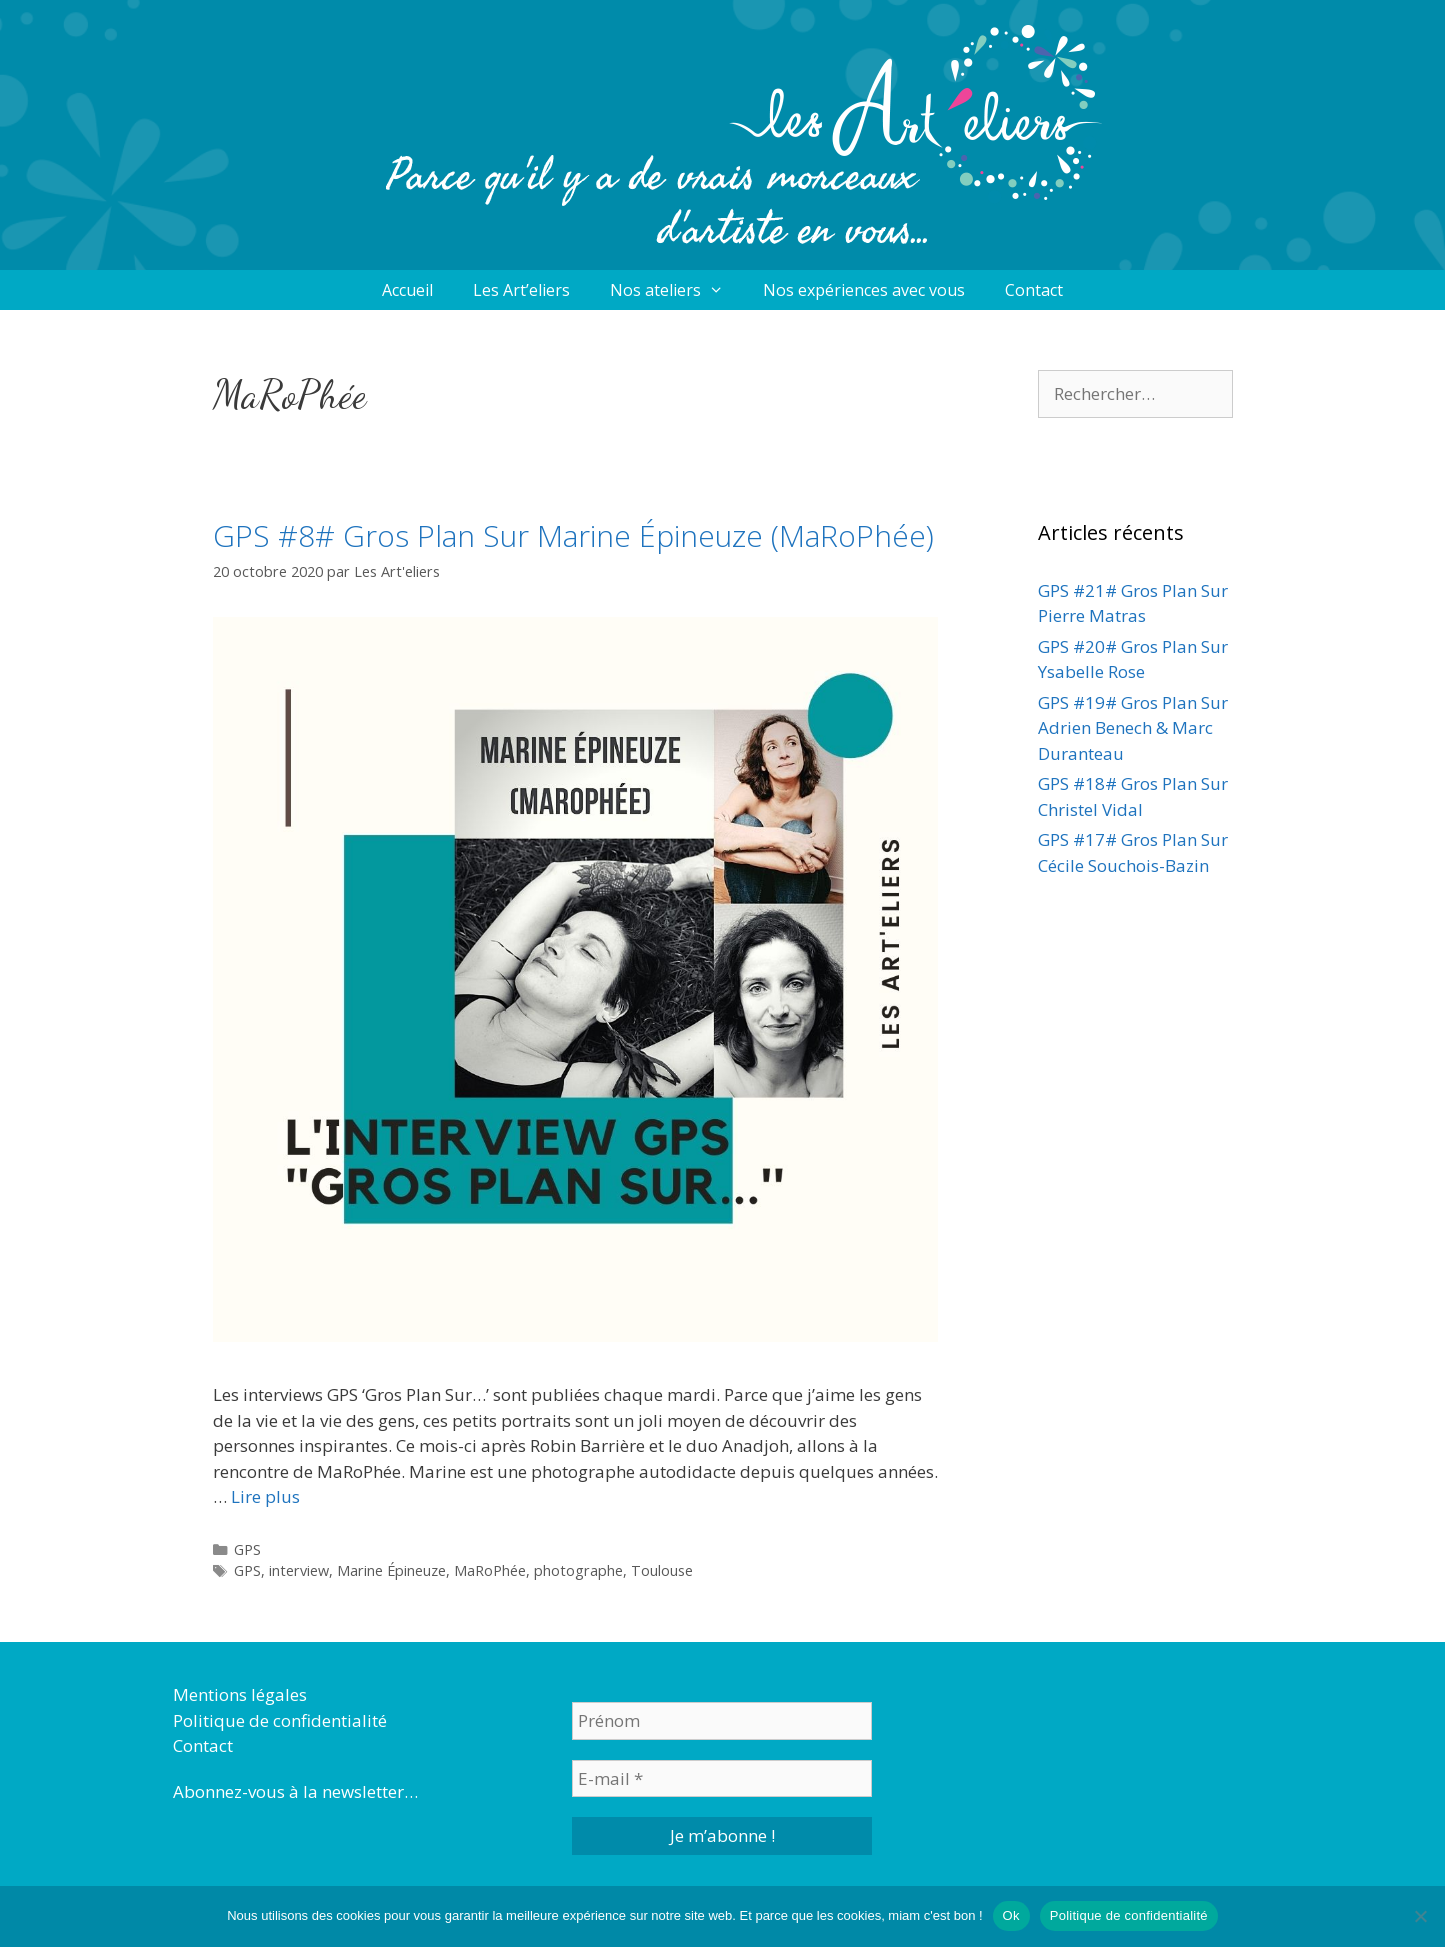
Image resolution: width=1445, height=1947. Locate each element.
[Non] (1420, 1916)
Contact (1034, 290)
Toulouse (662, 1570)
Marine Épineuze (391, 1570)
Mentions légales (240, 1694)
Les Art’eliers (521, 290)
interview (299, 1570)
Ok (1011, 1915)
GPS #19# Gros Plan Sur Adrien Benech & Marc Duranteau (1133, 728)
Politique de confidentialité (280, 1720)
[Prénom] (722, 1721)
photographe (578, 1570)
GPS (247, 1549)
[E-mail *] (722, 1779)
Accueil (407, 290)
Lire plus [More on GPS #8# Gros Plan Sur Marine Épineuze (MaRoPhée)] (265, 1496)
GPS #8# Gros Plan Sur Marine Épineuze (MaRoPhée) (573, 535)
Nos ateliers (677, 290)
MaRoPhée (490, 1570)
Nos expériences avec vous (864, 290)
